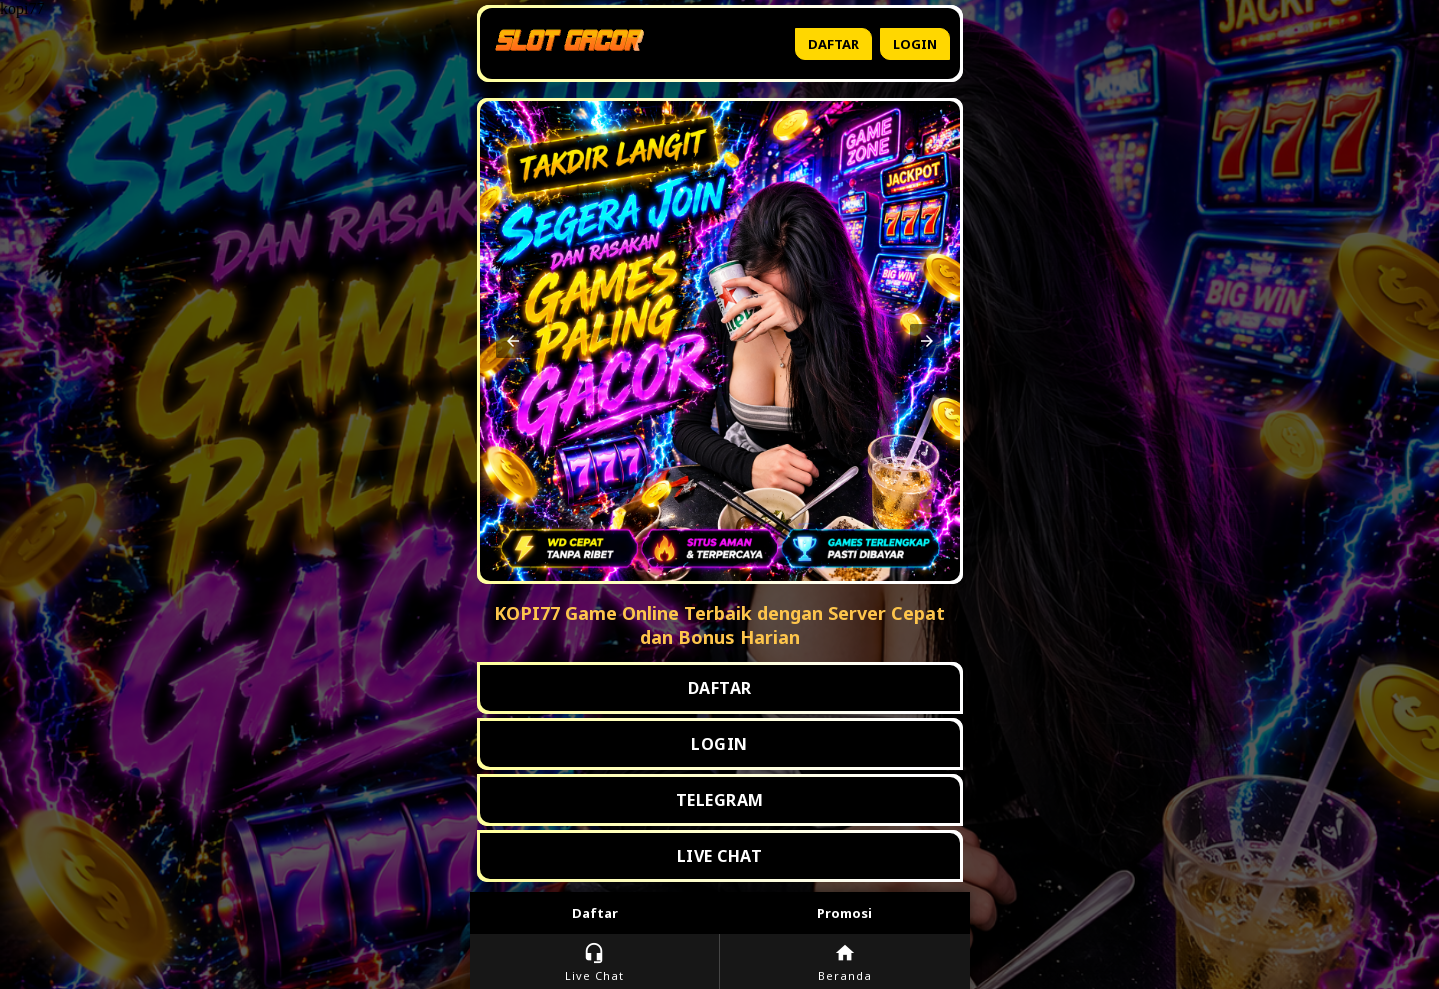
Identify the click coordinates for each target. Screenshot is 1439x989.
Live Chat (594, 962)
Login (915, 44)
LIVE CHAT (720, 856)
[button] (513, 341)
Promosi (844, 913)
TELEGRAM (720, 800)
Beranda (845, 962)
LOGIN (719, 744)
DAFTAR (720, 688)
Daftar (833, 44)
